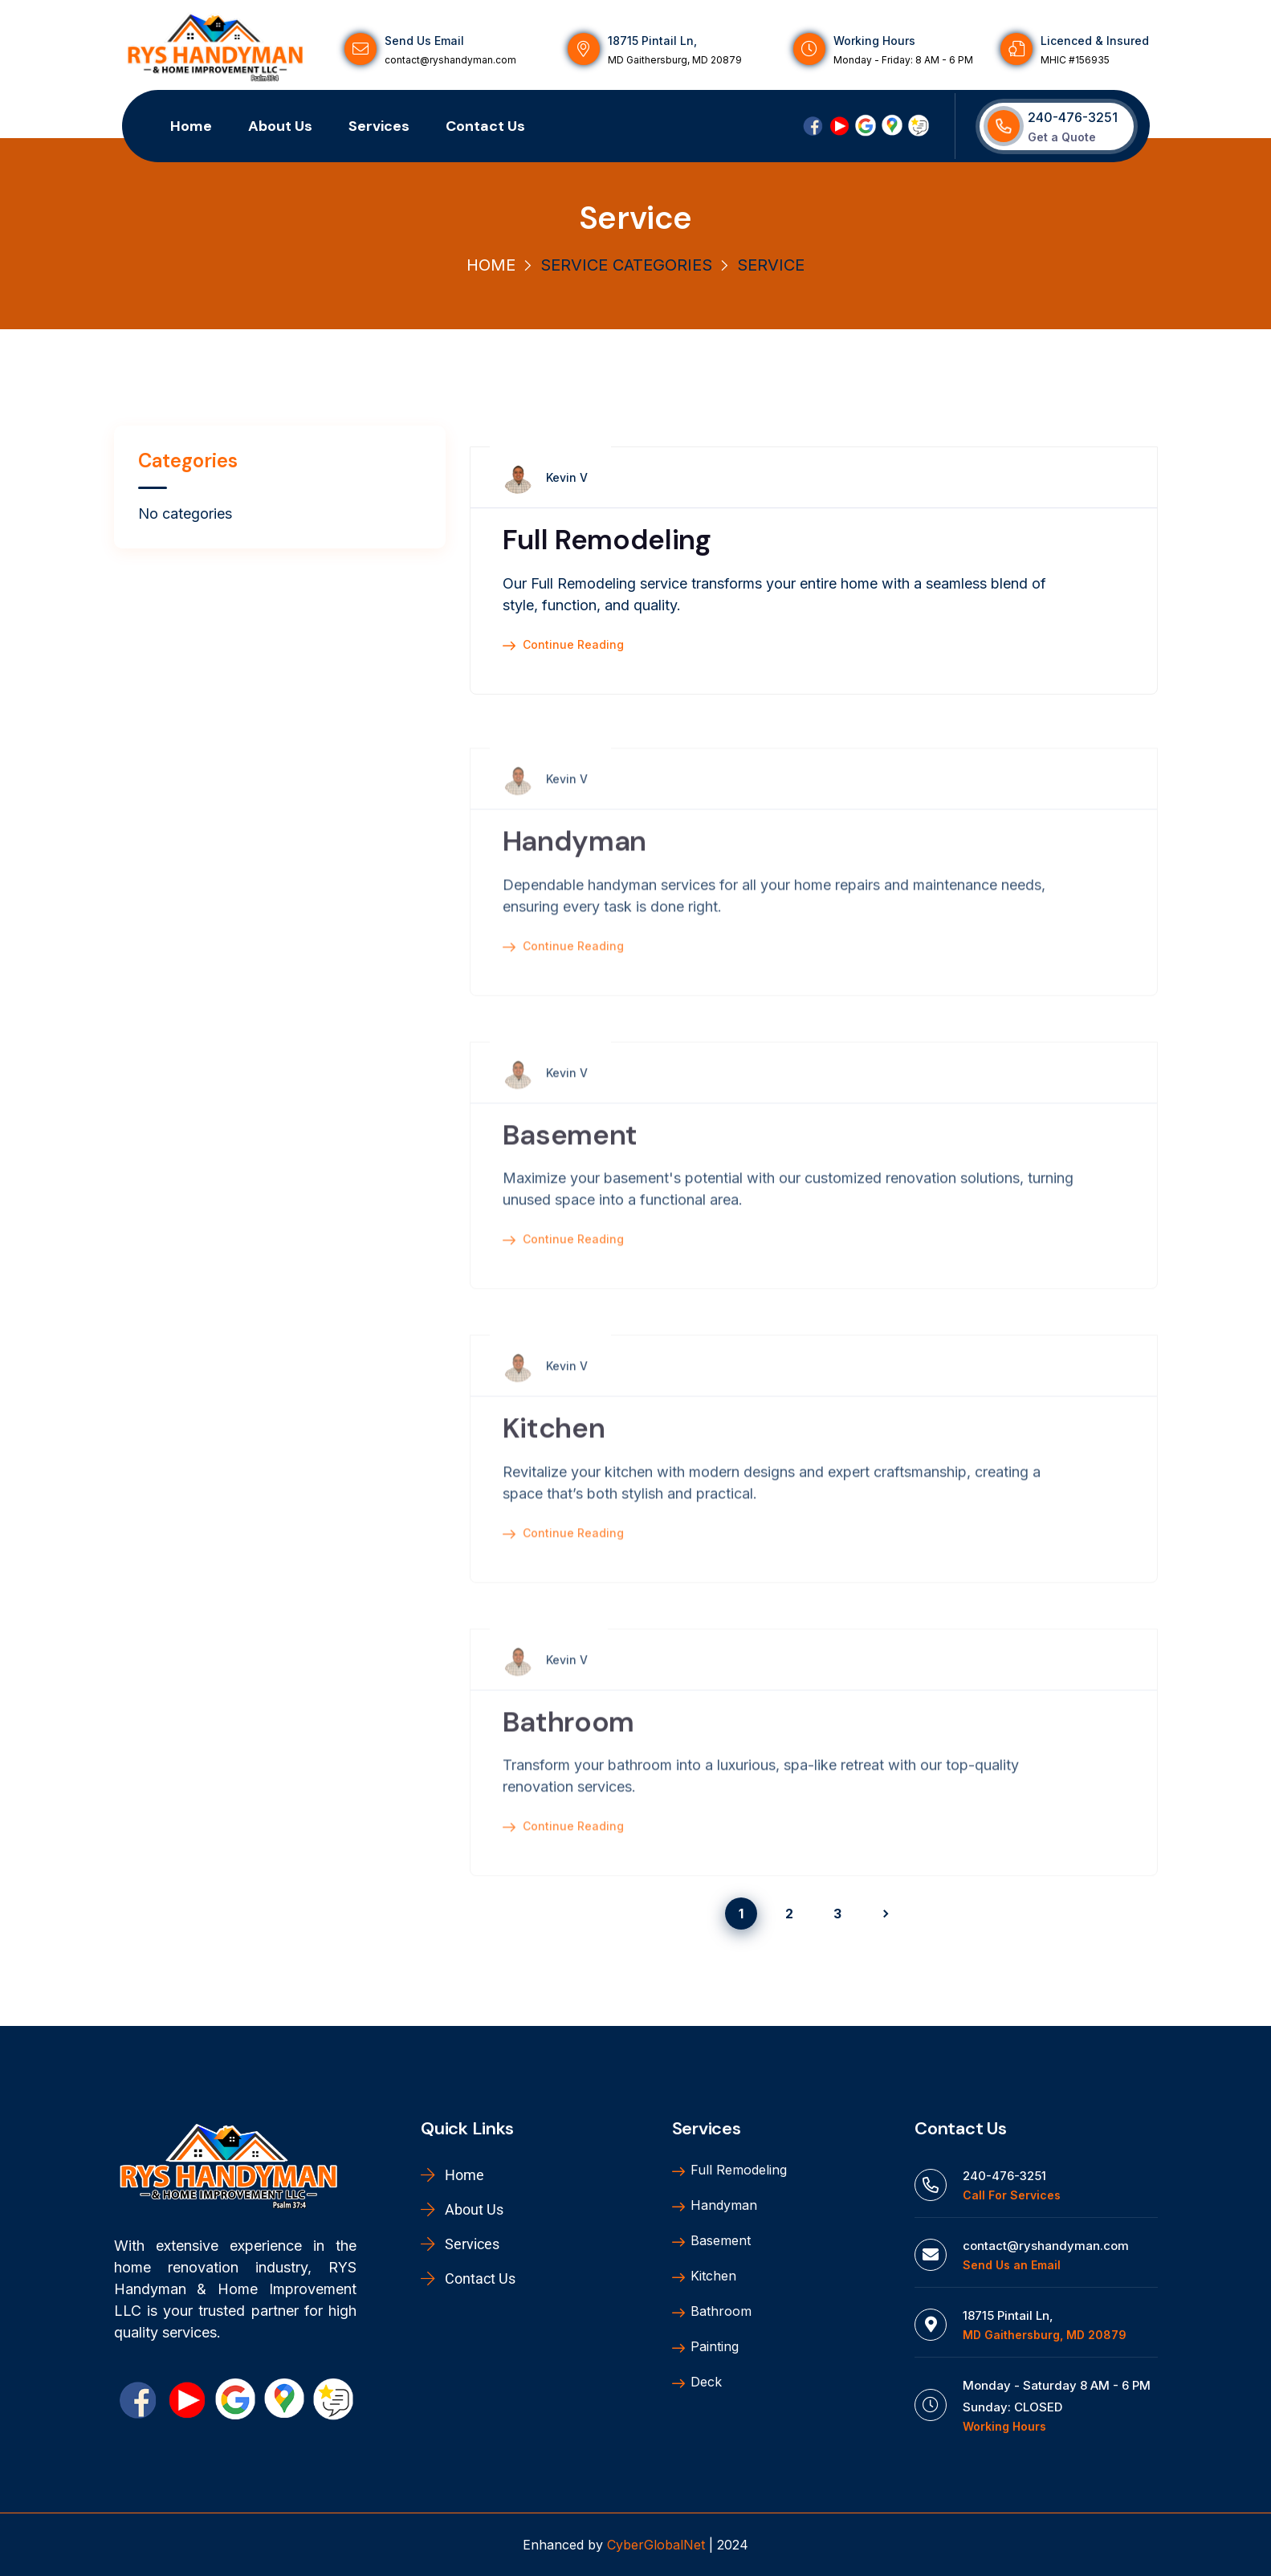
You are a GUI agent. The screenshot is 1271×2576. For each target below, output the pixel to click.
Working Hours (874, 40)
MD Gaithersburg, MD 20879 (675, 60)
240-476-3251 (1073, 117)
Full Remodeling (607, 541)
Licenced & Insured (1095, 40)
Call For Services (1012, 2195)
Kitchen (554, 1451)
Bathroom (568, 1744)
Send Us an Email (1012, 2265)
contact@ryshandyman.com (450, 60)
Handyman (574, 864)
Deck (697, 2382)
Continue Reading (563, 646)
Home (490, 265)
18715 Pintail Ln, (652, 40)
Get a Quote (1062, 137)
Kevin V (567, 479)
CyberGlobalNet (656, 2545)
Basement (570, 1157)
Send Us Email (424, 40)
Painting (705, 2347)
